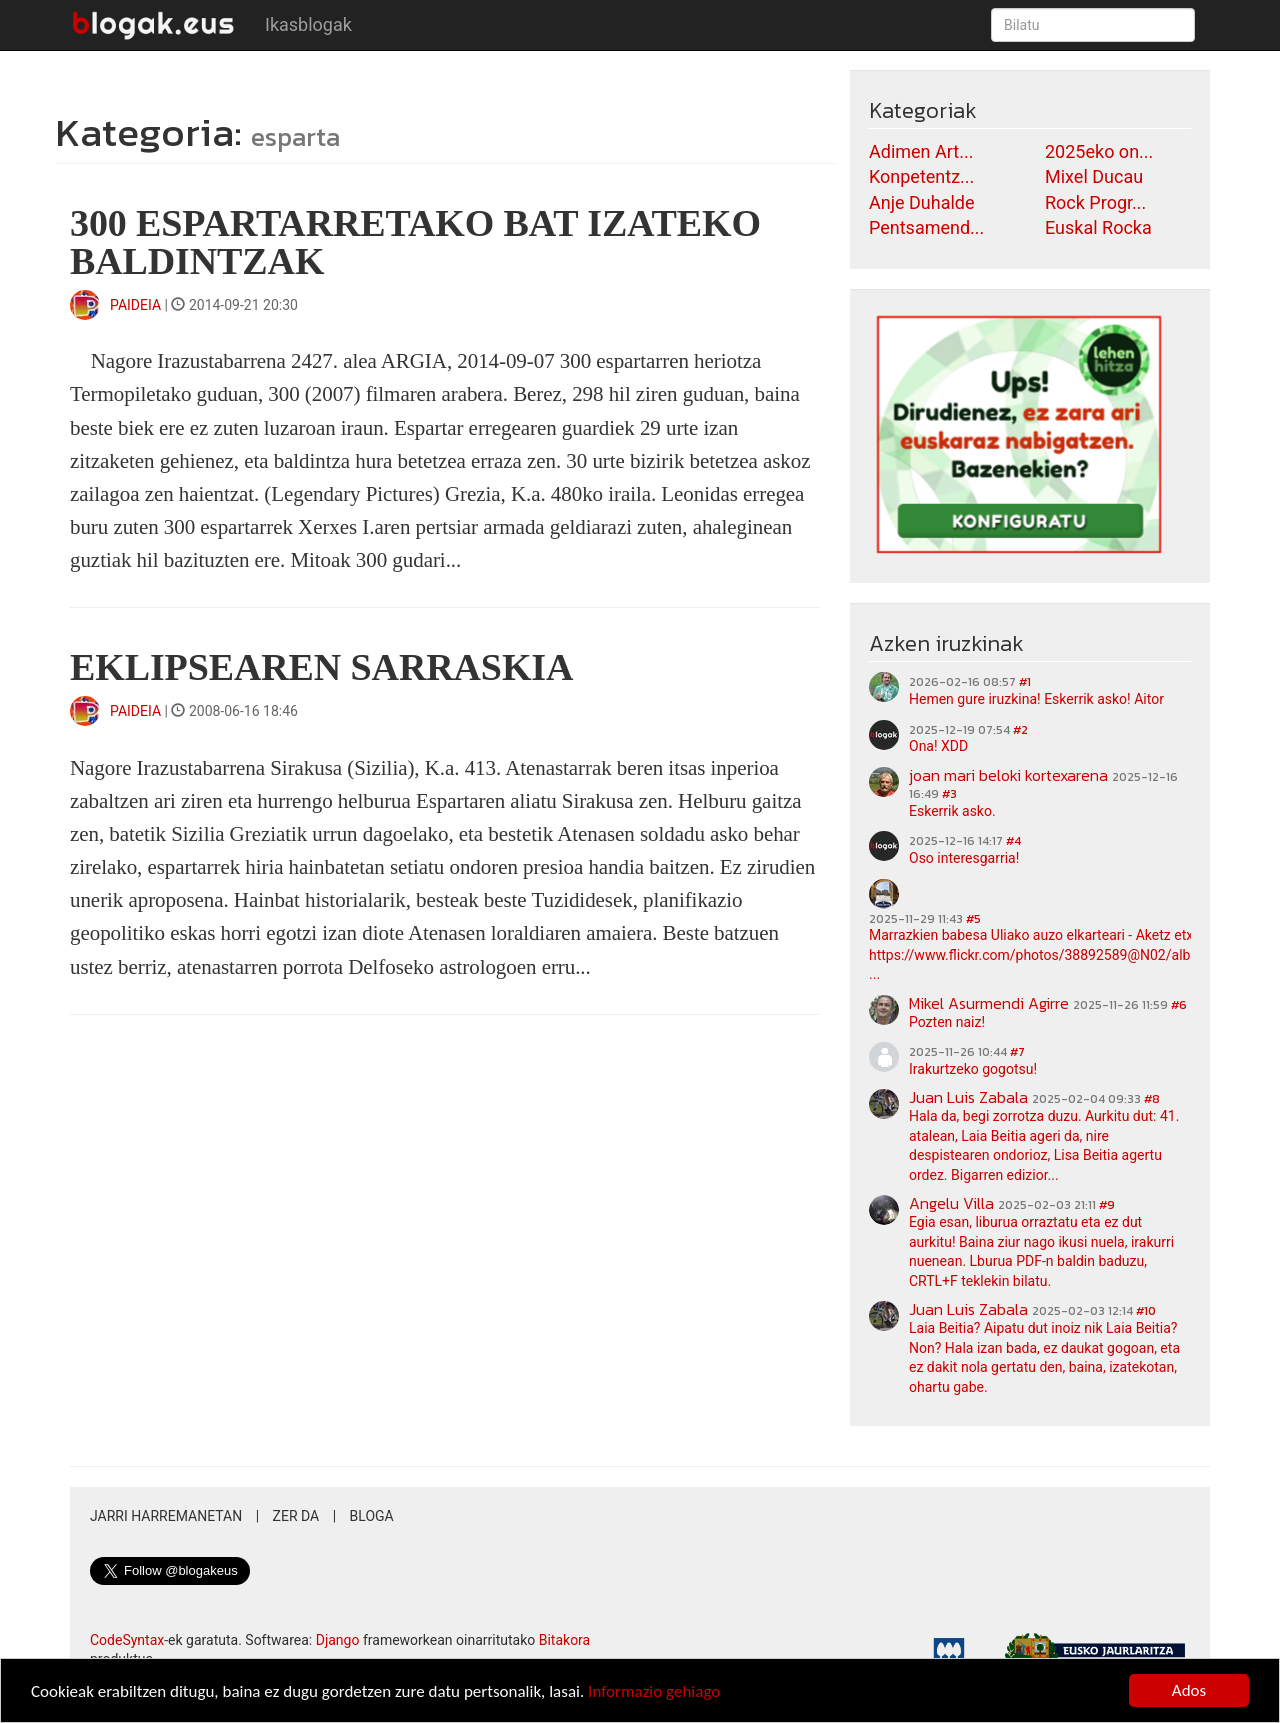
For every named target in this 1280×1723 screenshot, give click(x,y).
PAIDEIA (135, 305)
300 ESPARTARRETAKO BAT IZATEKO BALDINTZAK (415, 242)
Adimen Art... (921, 151)
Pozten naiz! (947, 1022)
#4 (1013, 841)
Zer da (296, 1516)
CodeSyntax (127, 1640)
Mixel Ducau (1094, 176)
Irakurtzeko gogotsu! (973, 1069)
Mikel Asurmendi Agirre (989, 1003)
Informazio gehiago (654, 1692)
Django (338, 1640)
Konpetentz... (921, 176)
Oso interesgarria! (964, 858)
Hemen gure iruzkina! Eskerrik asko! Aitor (1036, 699)
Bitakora (565, 1640)
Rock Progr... (1095, 202)
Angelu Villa (951, 1203)
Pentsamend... (926, 227)
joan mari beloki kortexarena (1008, 775)
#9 (1107, 1205)
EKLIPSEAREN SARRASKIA (321, 667)
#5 (973, 919)
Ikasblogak (308, 24)
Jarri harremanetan (166, 1516)
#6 (1179, 1005)
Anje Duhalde (922, 202)
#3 (949, 794)
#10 (1146, 1311)
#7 (1017, 1052)
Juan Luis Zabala (968, 1097)
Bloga (372, 1516)
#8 (1152, 1099)
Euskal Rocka (1098, 227)
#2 (1020, 730)
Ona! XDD (938, 746)
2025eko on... (1099, 151)
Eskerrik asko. (952, 811)
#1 (1025, 682)
